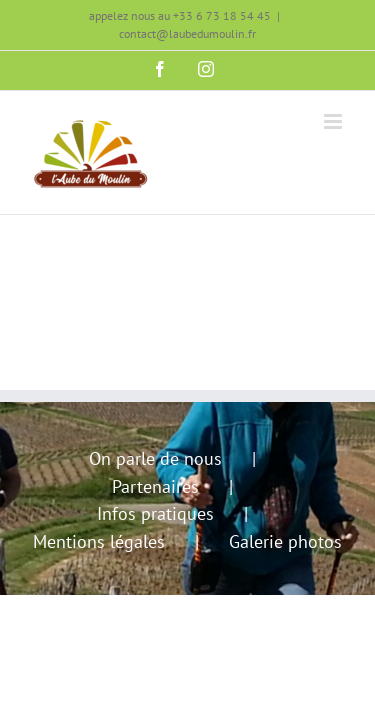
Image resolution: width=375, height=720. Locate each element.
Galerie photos (285, 541)
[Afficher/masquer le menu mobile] (334, 121)
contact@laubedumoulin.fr (187, 33)
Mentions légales (99, 541)
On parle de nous (155, 458)
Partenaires (155, 486)
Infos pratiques (155, 513)
